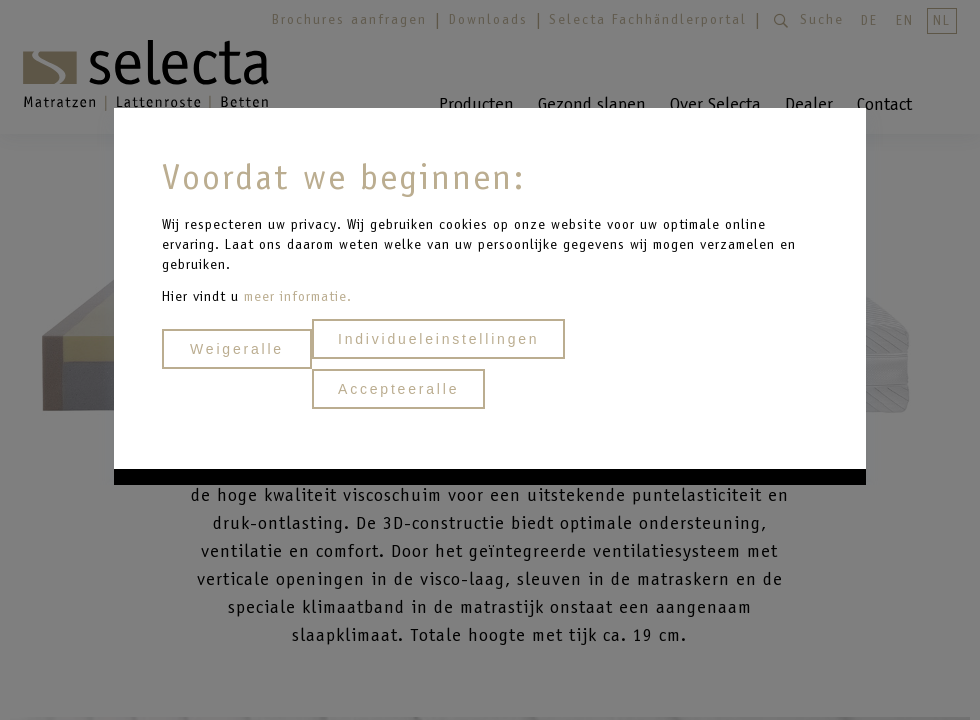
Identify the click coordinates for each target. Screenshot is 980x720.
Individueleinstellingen (438, 339)
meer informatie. (298, 296)
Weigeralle (237, 349)
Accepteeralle (398, 389)
